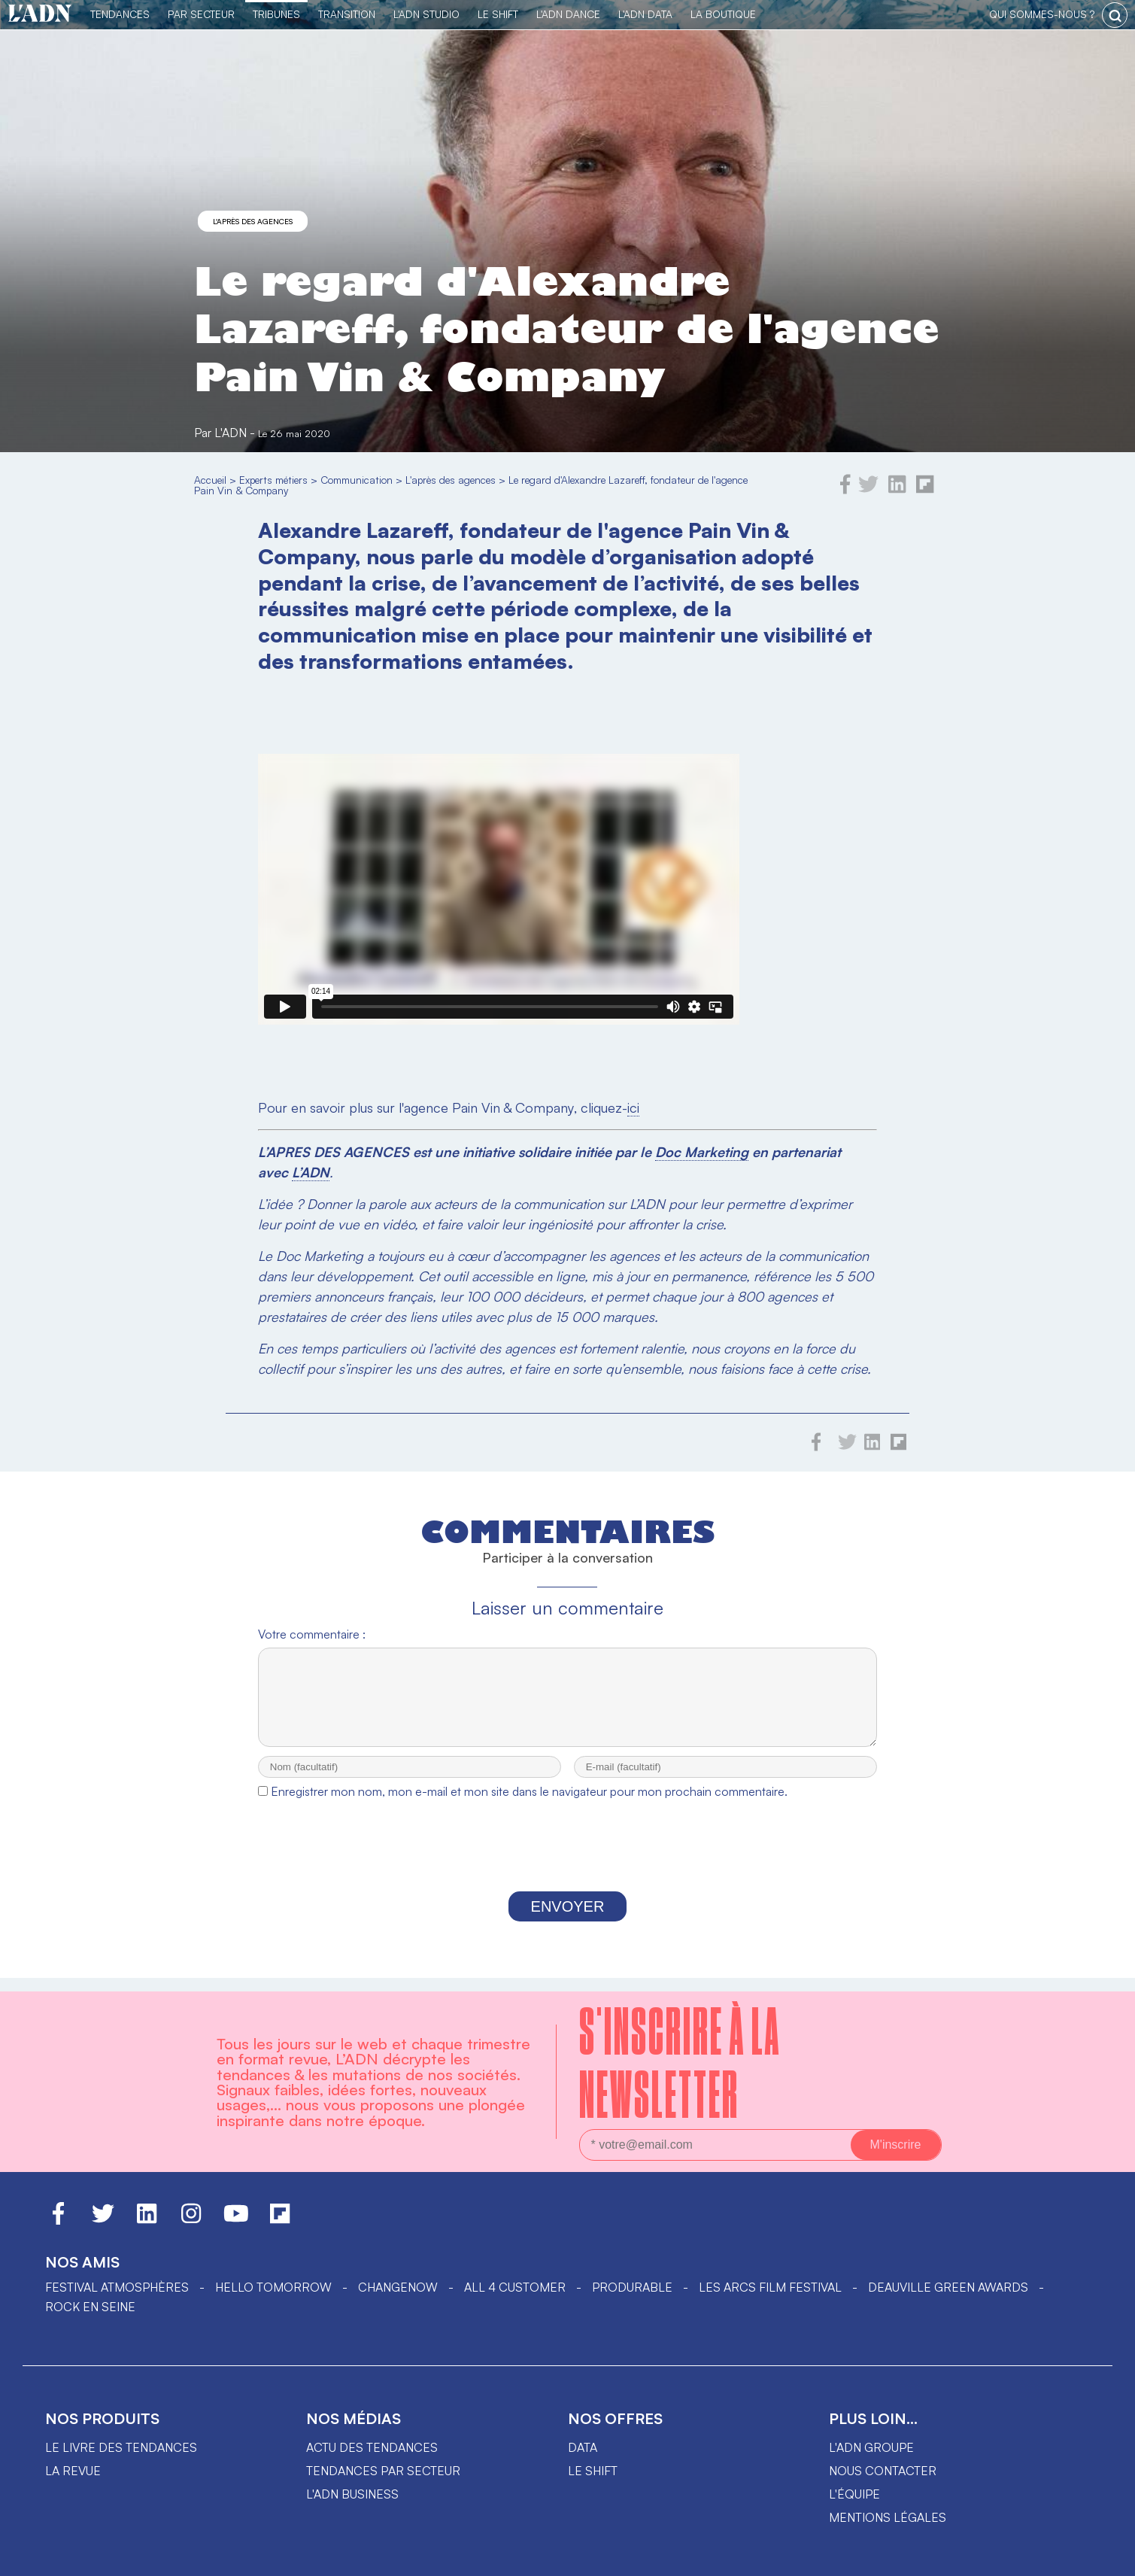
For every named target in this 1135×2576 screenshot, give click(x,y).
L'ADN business (352, 2494)
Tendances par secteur (383, 2470)
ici (633, 1107)
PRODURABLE (632, 2287)
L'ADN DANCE (568, 14)
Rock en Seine (90, 2306)
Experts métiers (273, 479)
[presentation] (567, 1862)
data (582, 2447)
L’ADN (310, 1172)
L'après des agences (253, 221)
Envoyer (568, 1920)
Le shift (593, 2470)
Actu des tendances (372, 2447)
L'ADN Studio (426, 14)
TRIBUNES (276, 14)
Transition (346, 14)
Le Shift (498, 14)
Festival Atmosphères (117, 2287)
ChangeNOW (398, 2287)
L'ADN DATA (645, 14)
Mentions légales (887, 2517)
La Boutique (723, 14)
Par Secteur (201, 14)
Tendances (120, 14)
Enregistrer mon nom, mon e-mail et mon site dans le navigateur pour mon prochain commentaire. (529, 1804)
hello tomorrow (273, 2287)
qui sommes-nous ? (1041, 14)
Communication (356, 479)
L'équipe (854, 2494)
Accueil (210, 479)
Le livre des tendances (121, 2447)
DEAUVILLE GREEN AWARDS (948, 2287)
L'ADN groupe (871, 2447)
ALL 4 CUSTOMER (515, 2287)
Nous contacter (882, 2470)
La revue (73, 2470)
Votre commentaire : (312, 1634)
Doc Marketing (701, 1152)
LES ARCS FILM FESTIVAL (770, 2287)
